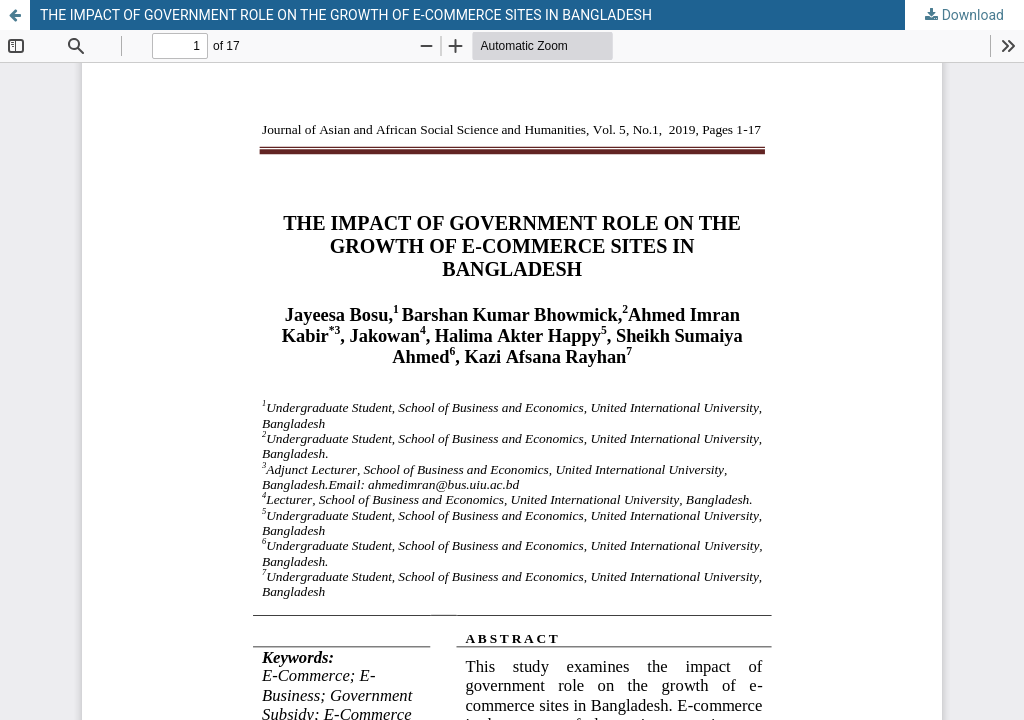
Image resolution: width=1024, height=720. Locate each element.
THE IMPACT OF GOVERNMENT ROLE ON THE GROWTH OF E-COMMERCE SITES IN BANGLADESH (346, 15)
